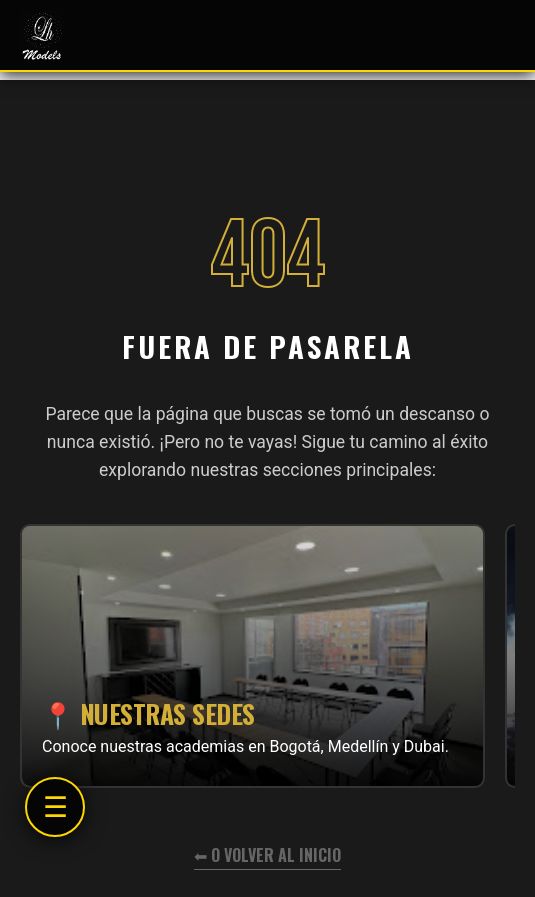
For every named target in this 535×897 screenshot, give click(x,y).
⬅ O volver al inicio (267, 855)
